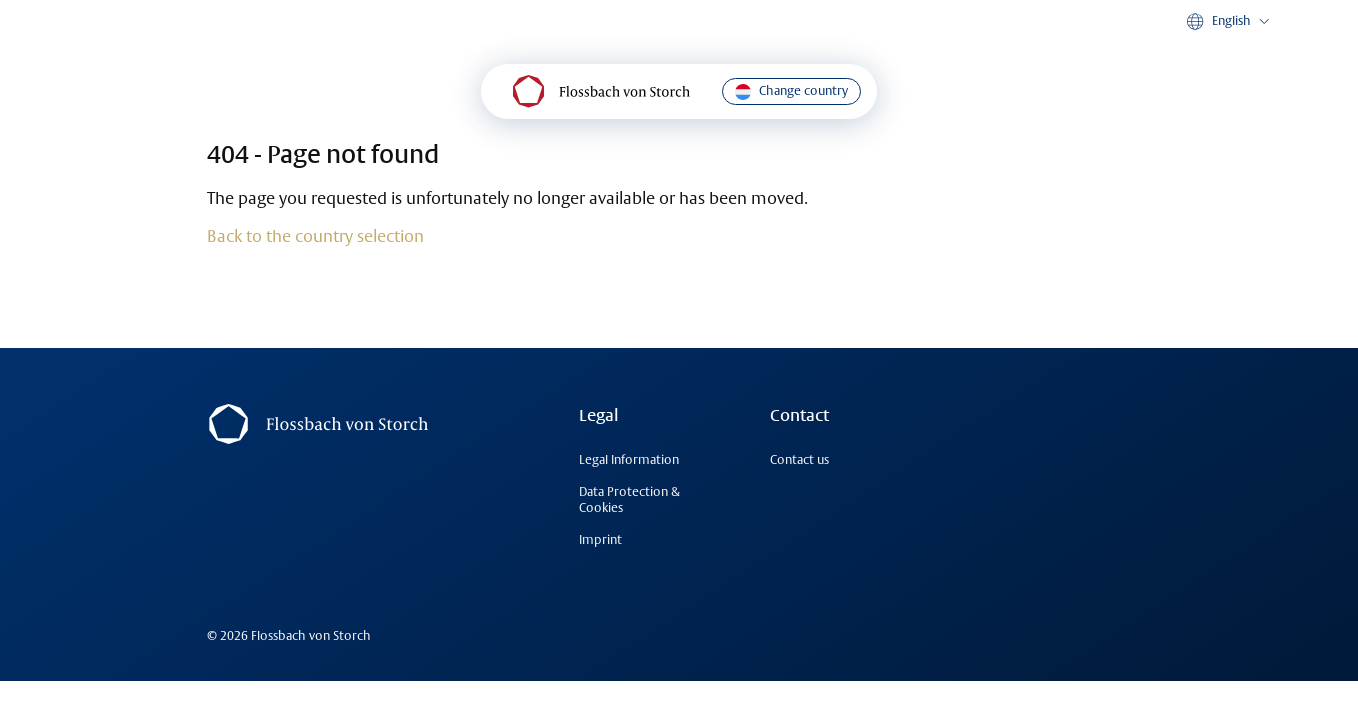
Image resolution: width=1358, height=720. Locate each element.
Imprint (600, 539)
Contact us (799, 459)
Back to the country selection (315, 236)
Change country (791, 91)
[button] (1229, 21)
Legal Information (629, 459)
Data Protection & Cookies (629, 499)
